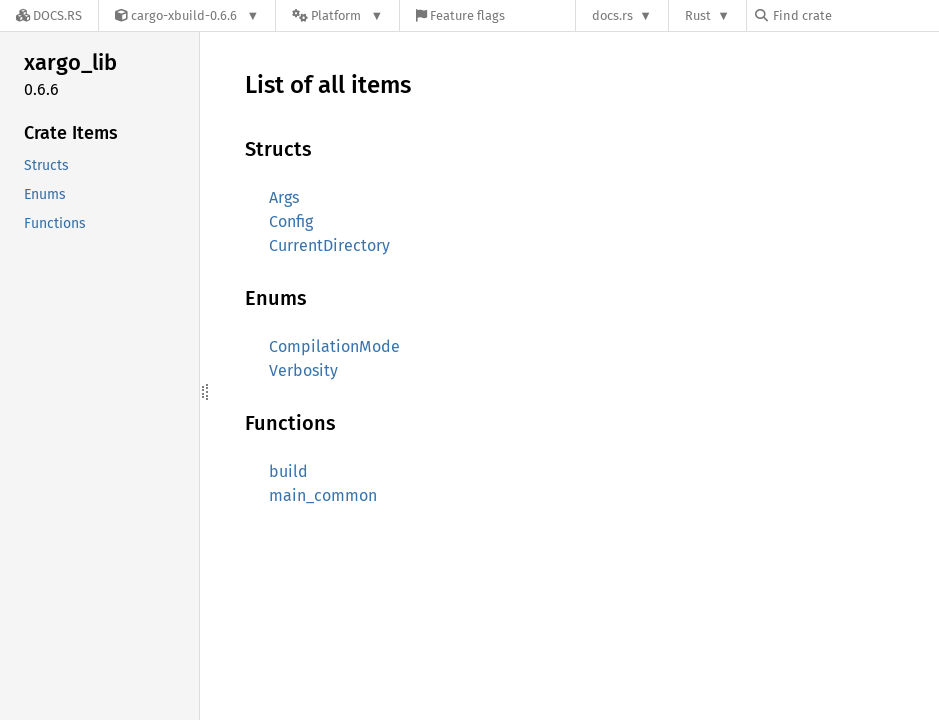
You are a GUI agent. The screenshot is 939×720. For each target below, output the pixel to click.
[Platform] (337, 15)
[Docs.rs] (49, 15)
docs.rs (612, 15)
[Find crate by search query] (855, 15)
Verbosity (303, 370)
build (288, 471)
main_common (323, 495)
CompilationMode (334, 346)
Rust (698, 15)
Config (291, 221)
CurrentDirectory (329, 245)
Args (284, 197)
